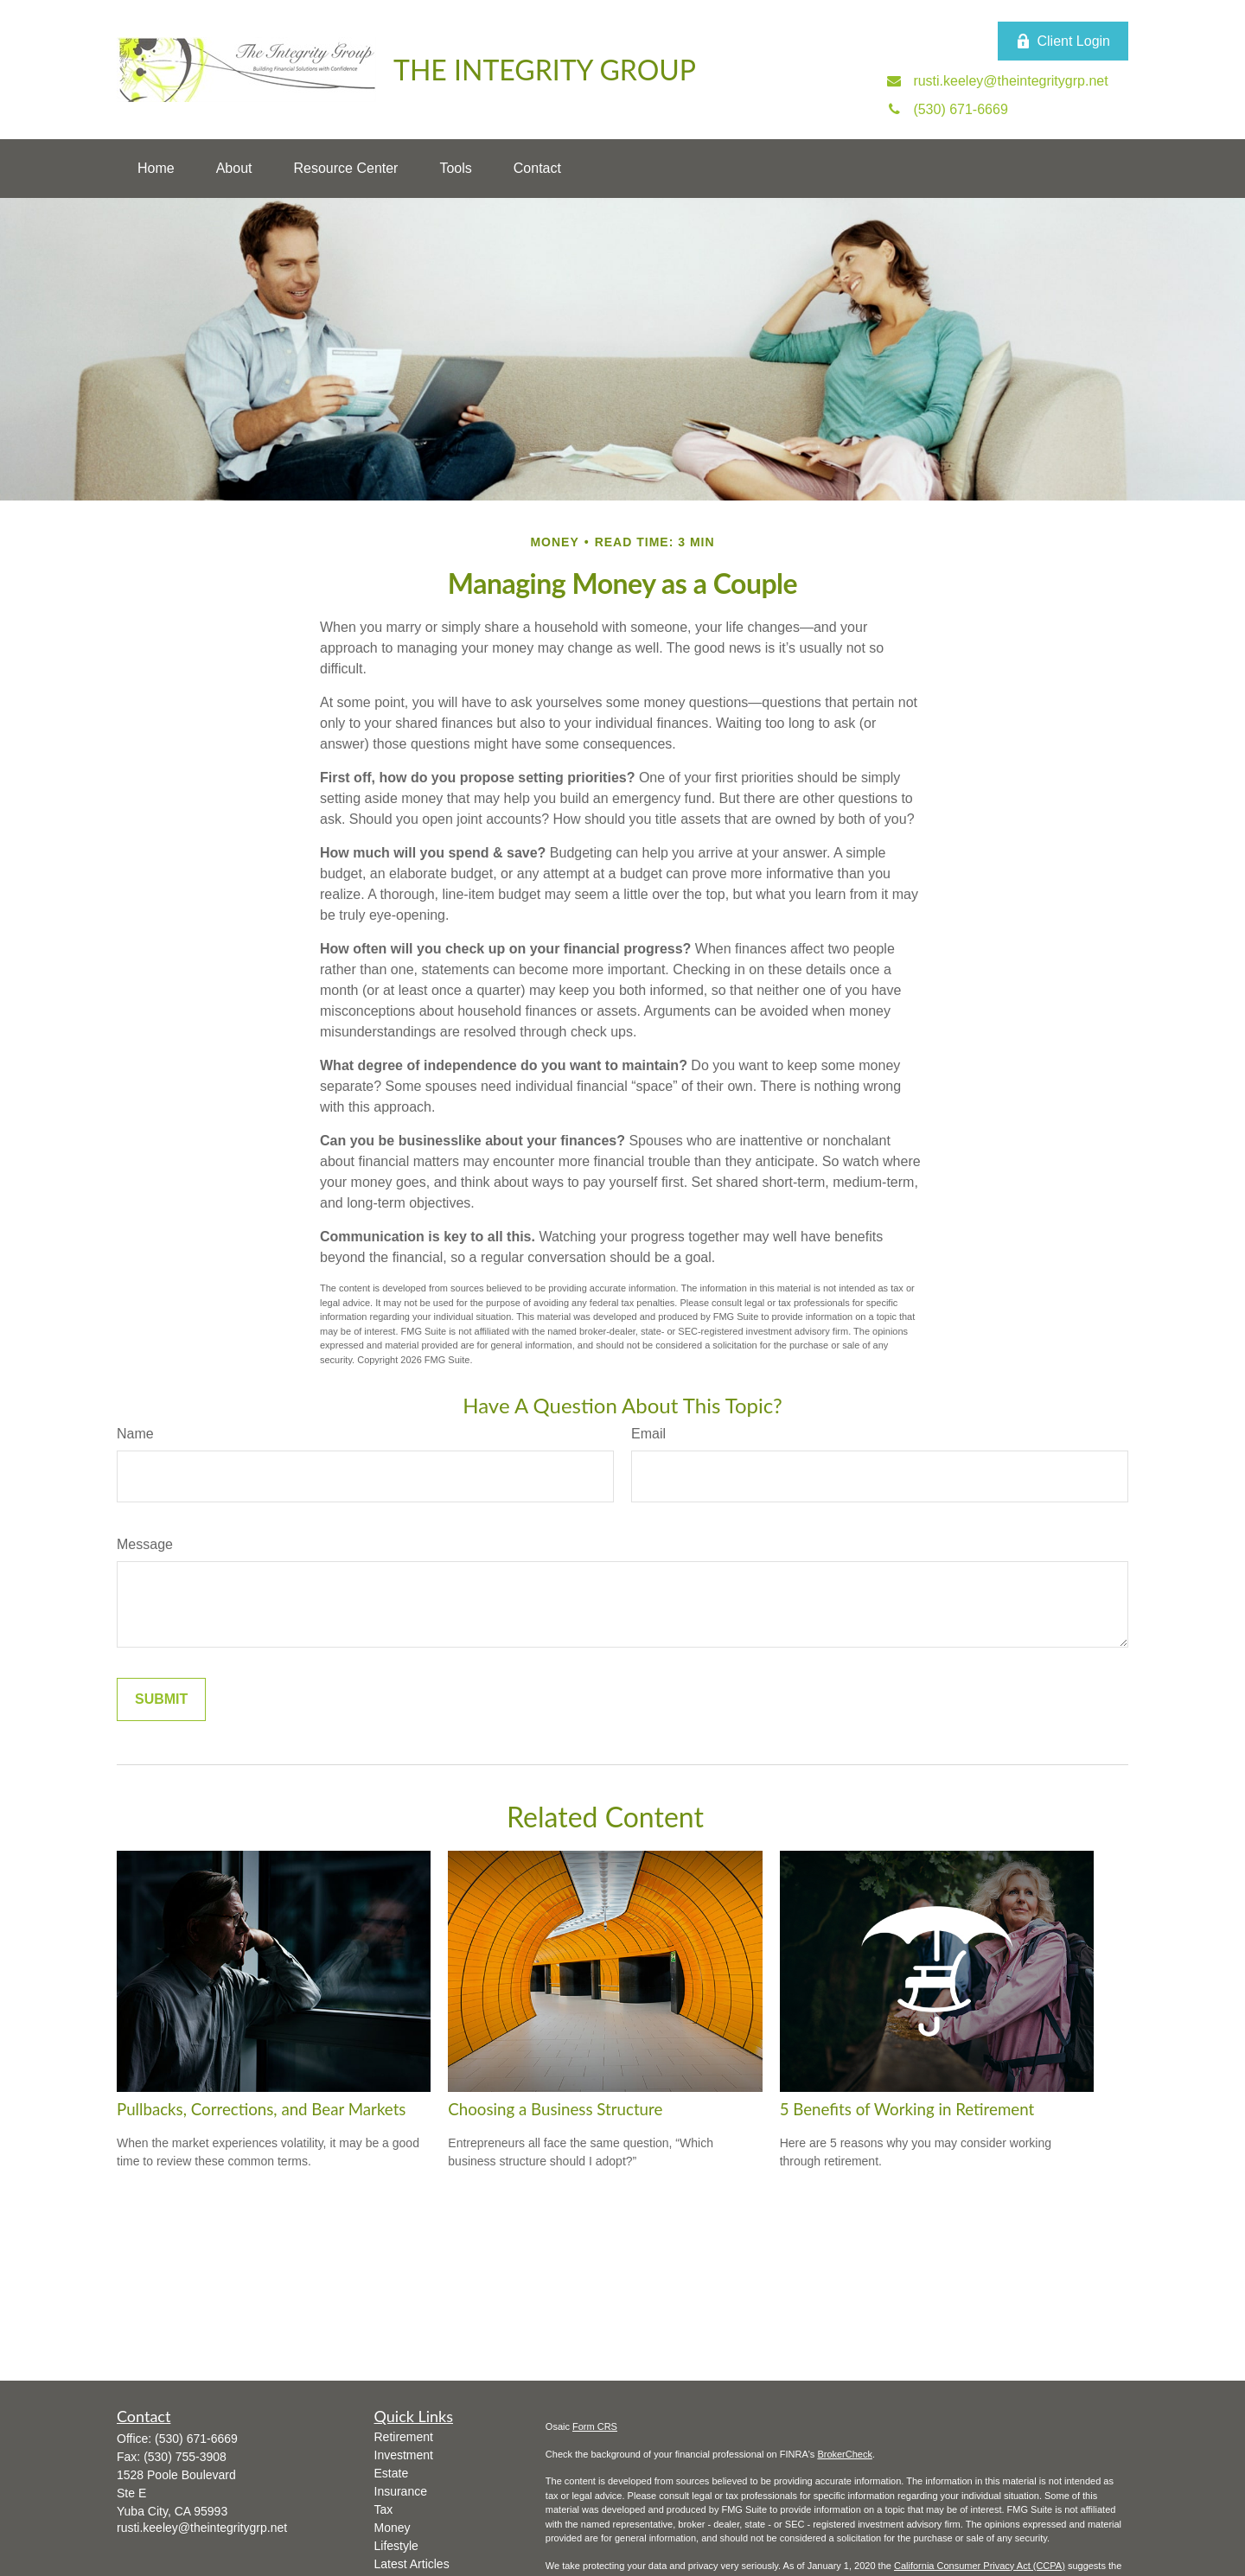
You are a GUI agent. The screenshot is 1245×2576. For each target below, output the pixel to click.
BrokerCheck (844, 2454)
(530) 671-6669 (196, 2438)
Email (648, 1433)
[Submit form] (161, 1699)
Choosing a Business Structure (555, 2109)
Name (135, 1433)
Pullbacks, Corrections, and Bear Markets (261, 2109)
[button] (156, 168)
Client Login (1063, 41)
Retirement (403, 2437)
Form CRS (594, 2426)
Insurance (400, 2491)
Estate (391, 2473)
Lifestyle (396, 2546)
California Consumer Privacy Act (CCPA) (979, 2565)
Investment (403, 2455)
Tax (383, 2509)
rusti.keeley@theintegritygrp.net (202, 2528)
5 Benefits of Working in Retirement (907, 2109)
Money (392, 2528)
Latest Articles (412, 2564)
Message (145, 1544)
